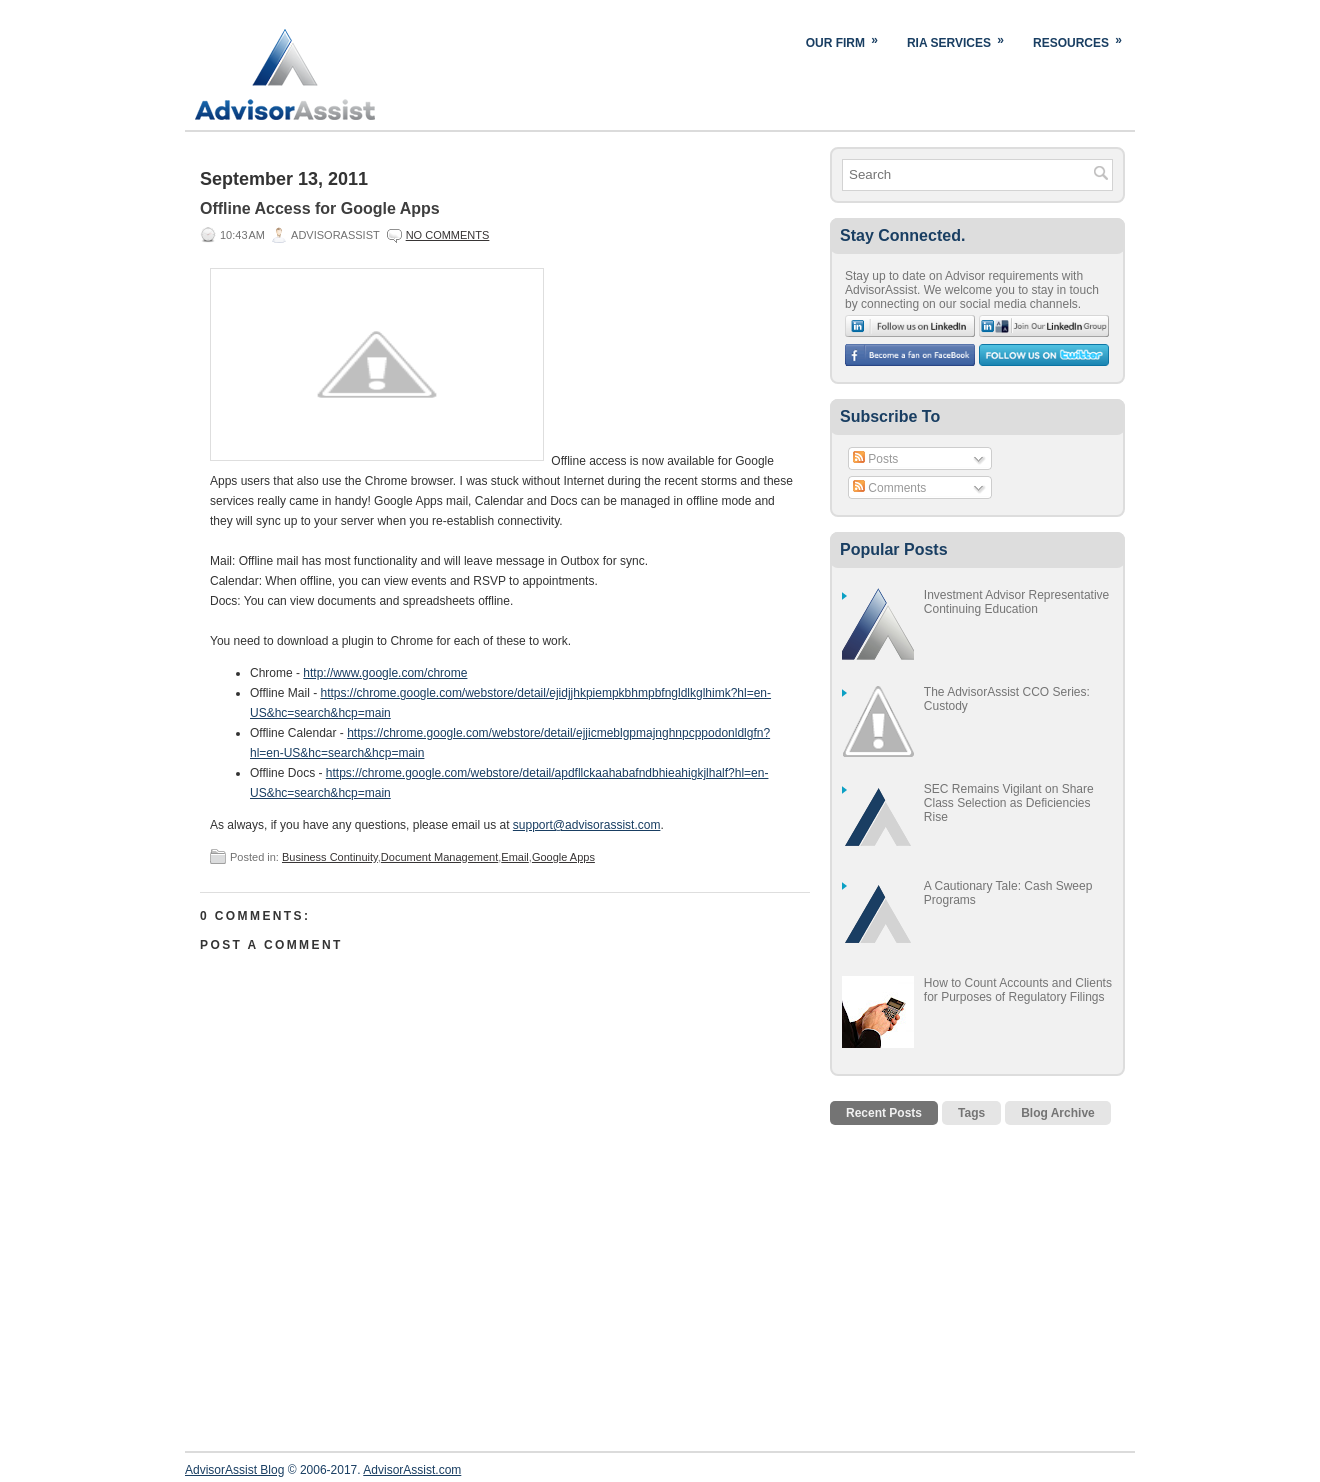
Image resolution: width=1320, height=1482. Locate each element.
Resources (1084, 38)
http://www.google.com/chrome (385, 673)
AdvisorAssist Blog (234, 1470)
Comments (889, 488)
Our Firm (848, 38)
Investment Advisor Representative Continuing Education (1016, 602)
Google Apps (563, 857)
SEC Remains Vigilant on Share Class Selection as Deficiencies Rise (1009, 803)
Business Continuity (330, 857)
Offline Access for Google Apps (320, 208)
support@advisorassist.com (587, 825)
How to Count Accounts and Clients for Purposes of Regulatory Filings (1018, 990)
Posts (875, 459)
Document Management (439, 857)
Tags (971, 1113)
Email (515, 857)
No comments (448, 235)
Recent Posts (884, 1113)
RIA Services (962, 38)
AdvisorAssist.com (412, 1470)
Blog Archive (1058, 1113)
